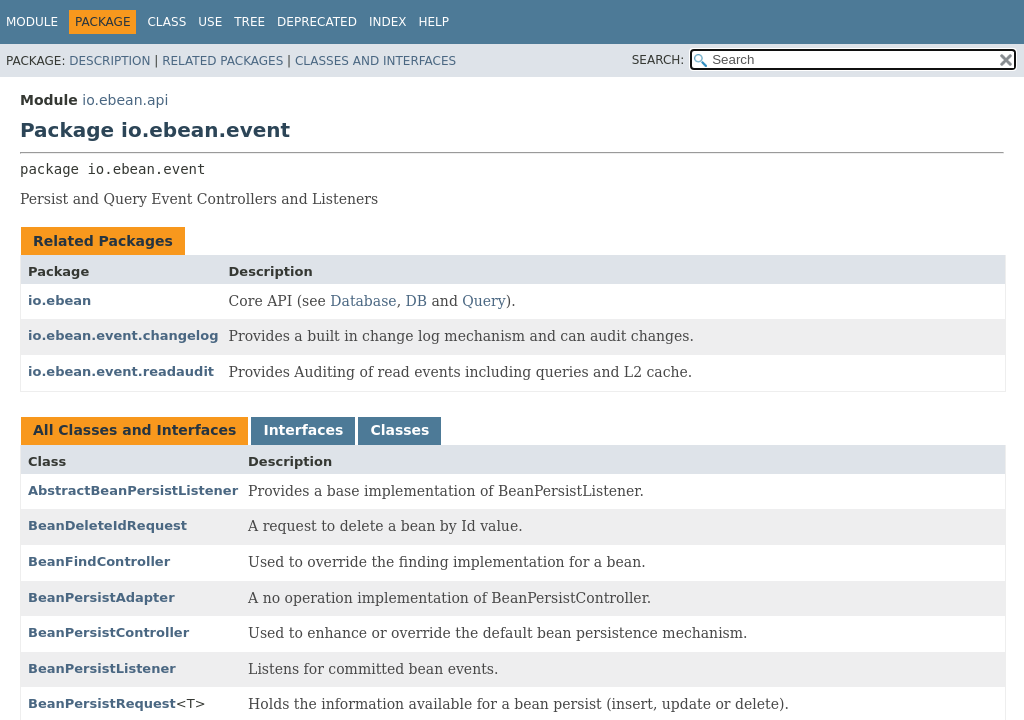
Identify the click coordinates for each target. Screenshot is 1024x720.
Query (483, 301)
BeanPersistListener (102, 668)
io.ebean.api (125, 100)
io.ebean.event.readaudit (121, 371)
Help (433, 22)
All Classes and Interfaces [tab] (134, 430)
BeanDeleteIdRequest (107, 525)
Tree (249, 22)
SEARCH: (658, 60)
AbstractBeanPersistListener (133, 490)
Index (388, 22)
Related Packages (222, 61)
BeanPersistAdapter (101, 597)
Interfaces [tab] (303, 430)
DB (417, 301)
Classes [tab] (399, 430)
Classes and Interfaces (375, 61)
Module (32, 22)
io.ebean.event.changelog (123, 335)
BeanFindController (99, 561)
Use (210, 22)
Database (363, 301)
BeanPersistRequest (102, 703)
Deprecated (317, 22)
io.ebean (59, 300)
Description (109, 61)
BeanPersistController (108, 632)
